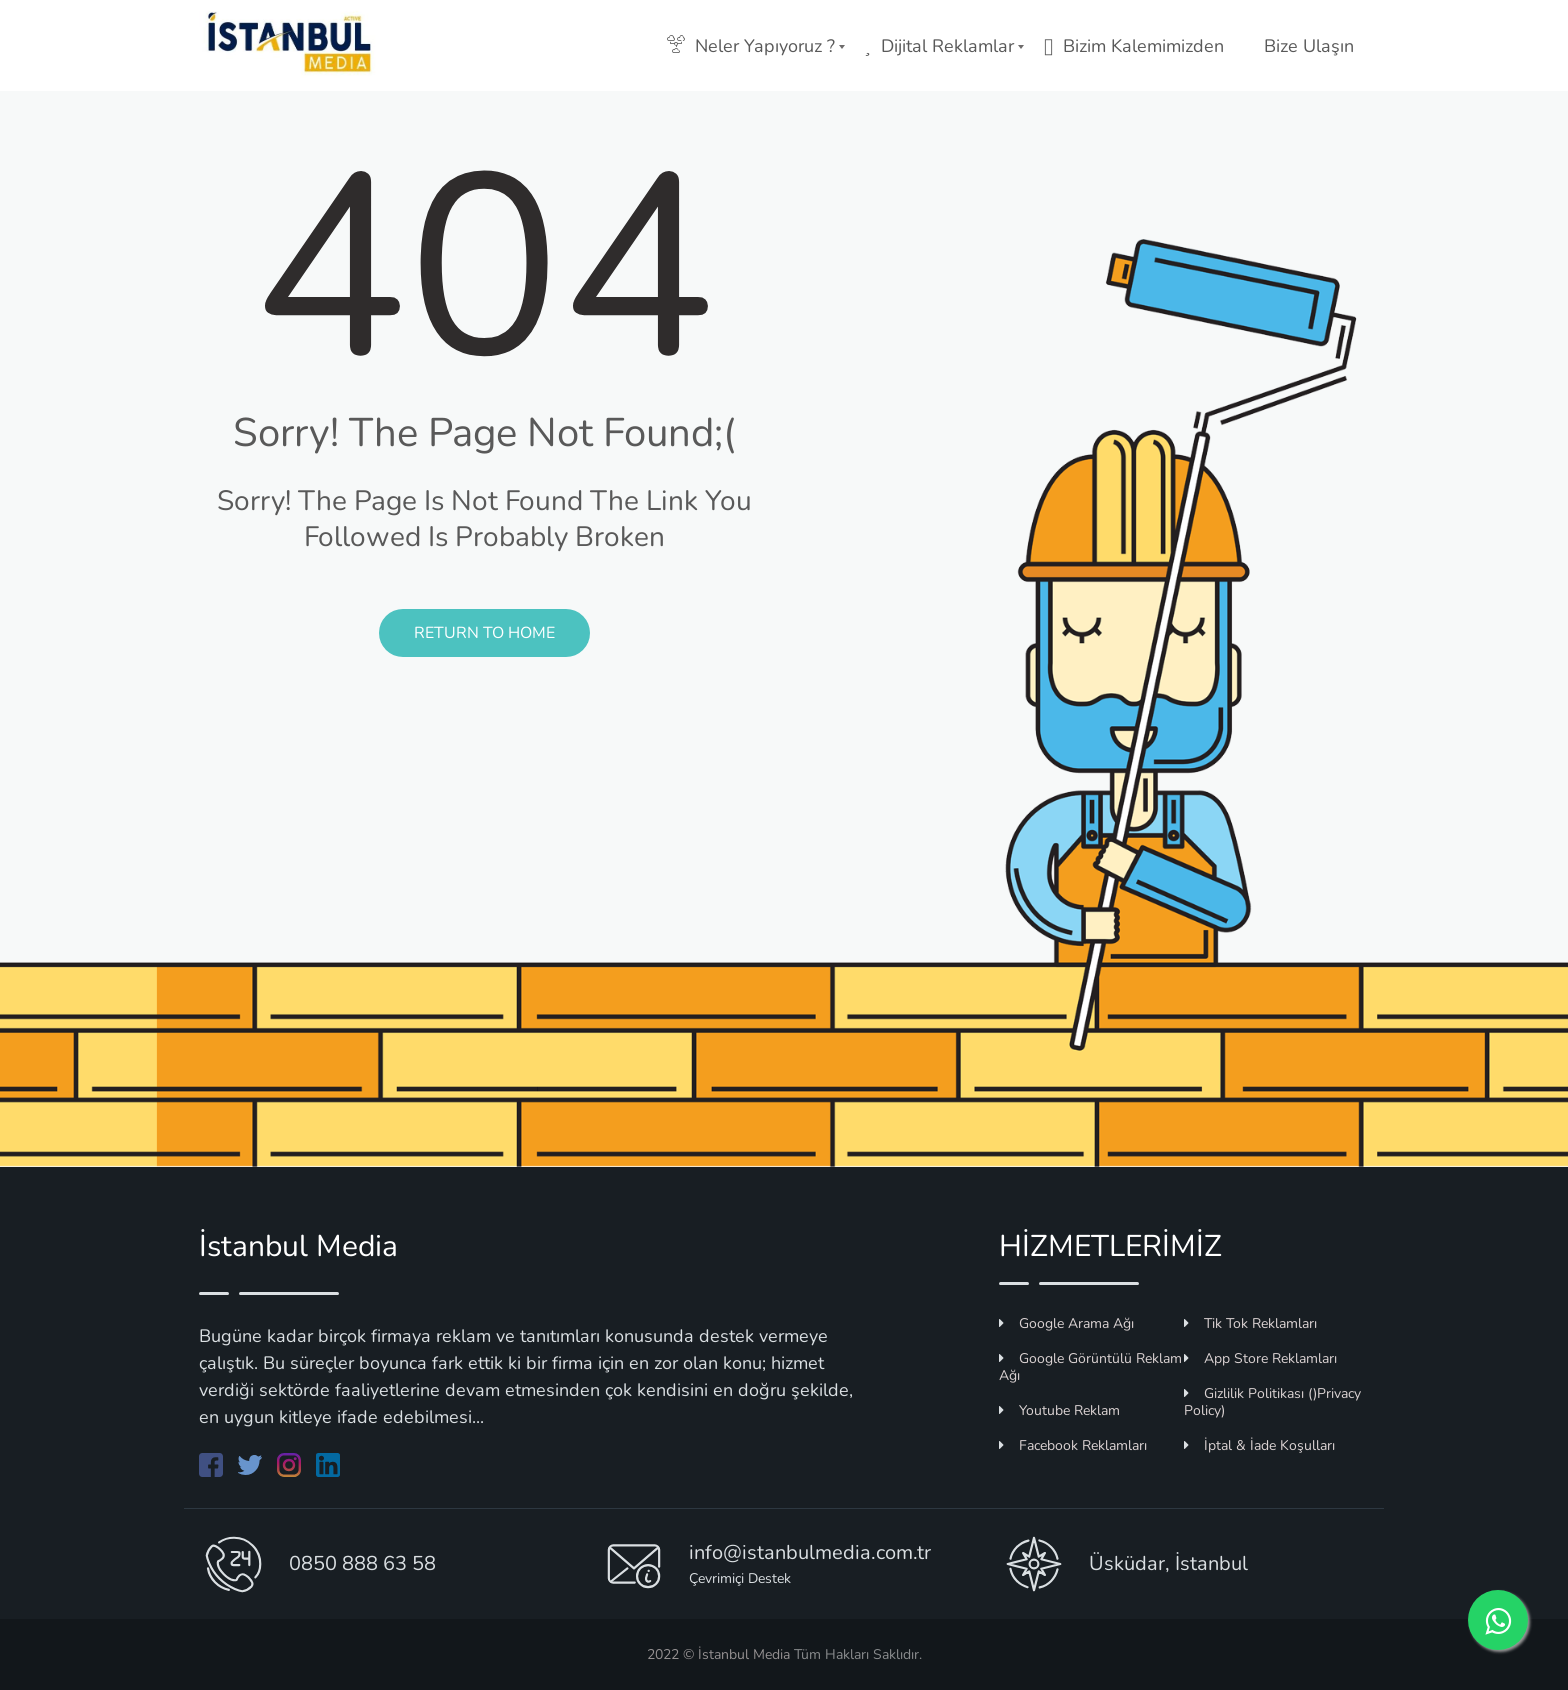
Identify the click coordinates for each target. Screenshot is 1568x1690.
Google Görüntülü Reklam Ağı (1090, 1367)
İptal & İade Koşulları (1259, 1445)
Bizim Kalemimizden (1134, 46)
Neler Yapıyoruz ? (751, 45)
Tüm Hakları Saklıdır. (856, 1654)
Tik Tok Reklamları (1250, 1323)
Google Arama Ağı (1066, 1323)
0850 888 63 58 (362, 1563)
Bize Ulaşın (1309, 46)
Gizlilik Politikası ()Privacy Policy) (1272, 1402)
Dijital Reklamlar (939, 46)
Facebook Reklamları (1073, 1445)
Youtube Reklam (1059, 1410)
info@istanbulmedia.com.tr (810, 1552)
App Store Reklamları (1260, 1358)
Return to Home (484, 633)
